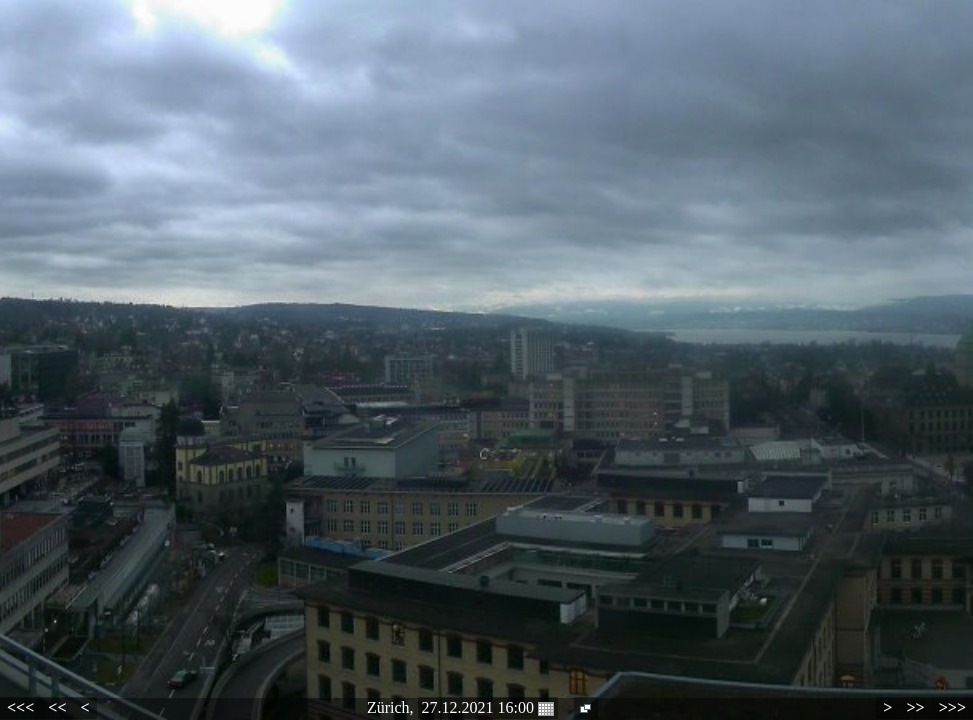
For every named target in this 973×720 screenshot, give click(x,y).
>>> (952, 707)
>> (915, 707)
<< (57, 707)
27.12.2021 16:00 (488, 708)
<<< (20, 707)
